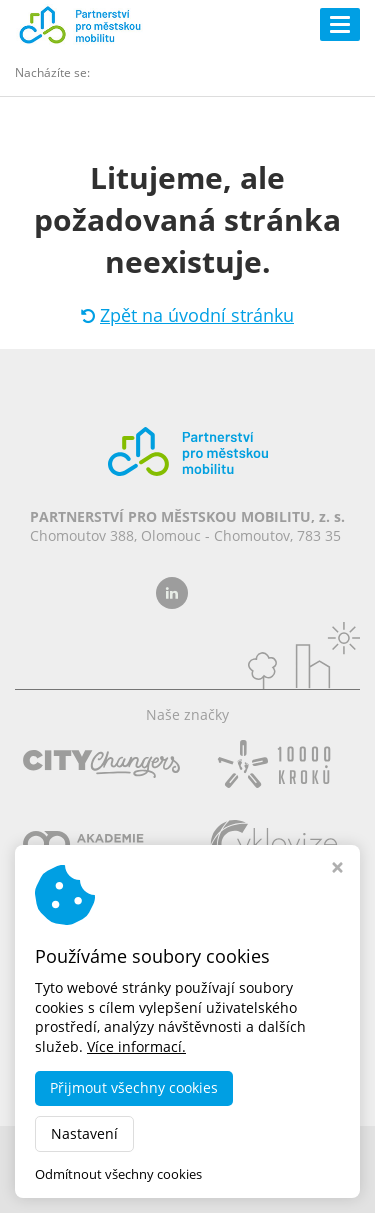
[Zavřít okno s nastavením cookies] (337, 869)
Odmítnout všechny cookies (118, 1174)
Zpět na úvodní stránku (187, 315)
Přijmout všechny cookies (134, 1087)
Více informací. (136, 1046)
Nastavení (84, 1133)
